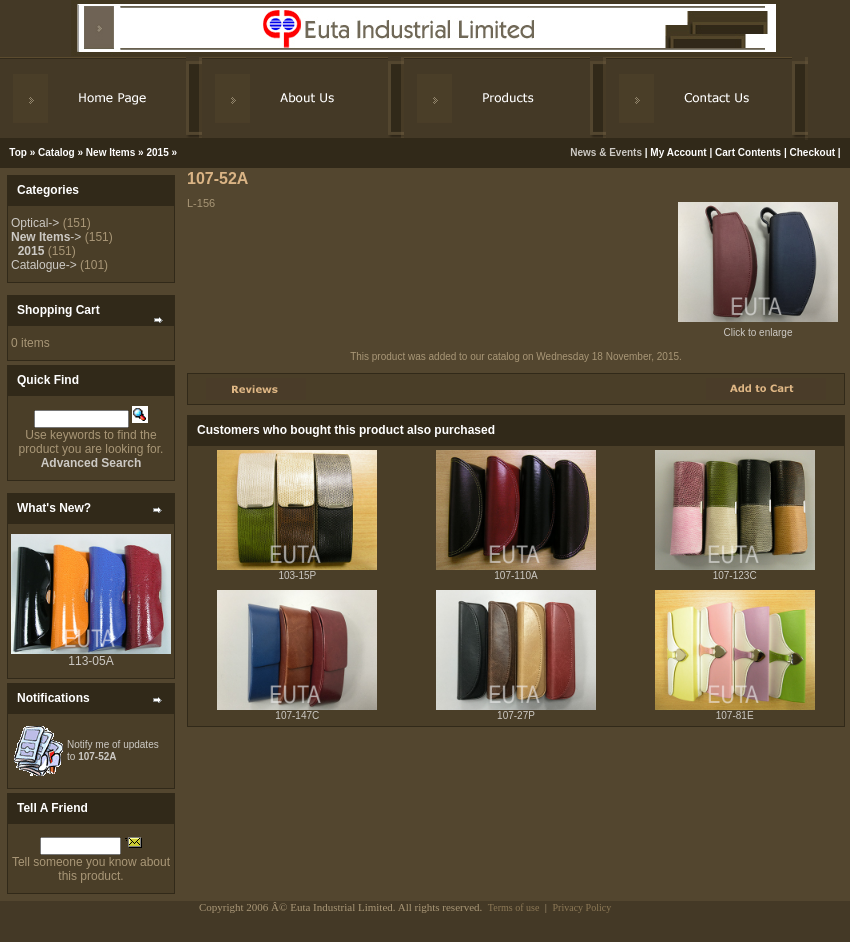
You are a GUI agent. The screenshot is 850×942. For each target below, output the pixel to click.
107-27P (516, 715)
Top (18, 152)
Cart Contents (748, 152)
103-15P (297, 575)
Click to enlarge (758, 328)
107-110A (515, 575)
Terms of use (514, 907)
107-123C (735, 575)
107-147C (297, 715)
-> (46, 237)
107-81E (735, 715)
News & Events (607, 152)
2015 (157, 152)
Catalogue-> (44, 265)
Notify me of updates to (113, 750)
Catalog (56, 152)
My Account (678, 152)
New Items (110, 152)
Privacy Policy (582, 907)
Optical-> (35, 223)
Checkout (813, 152)
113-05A (90, 661)
